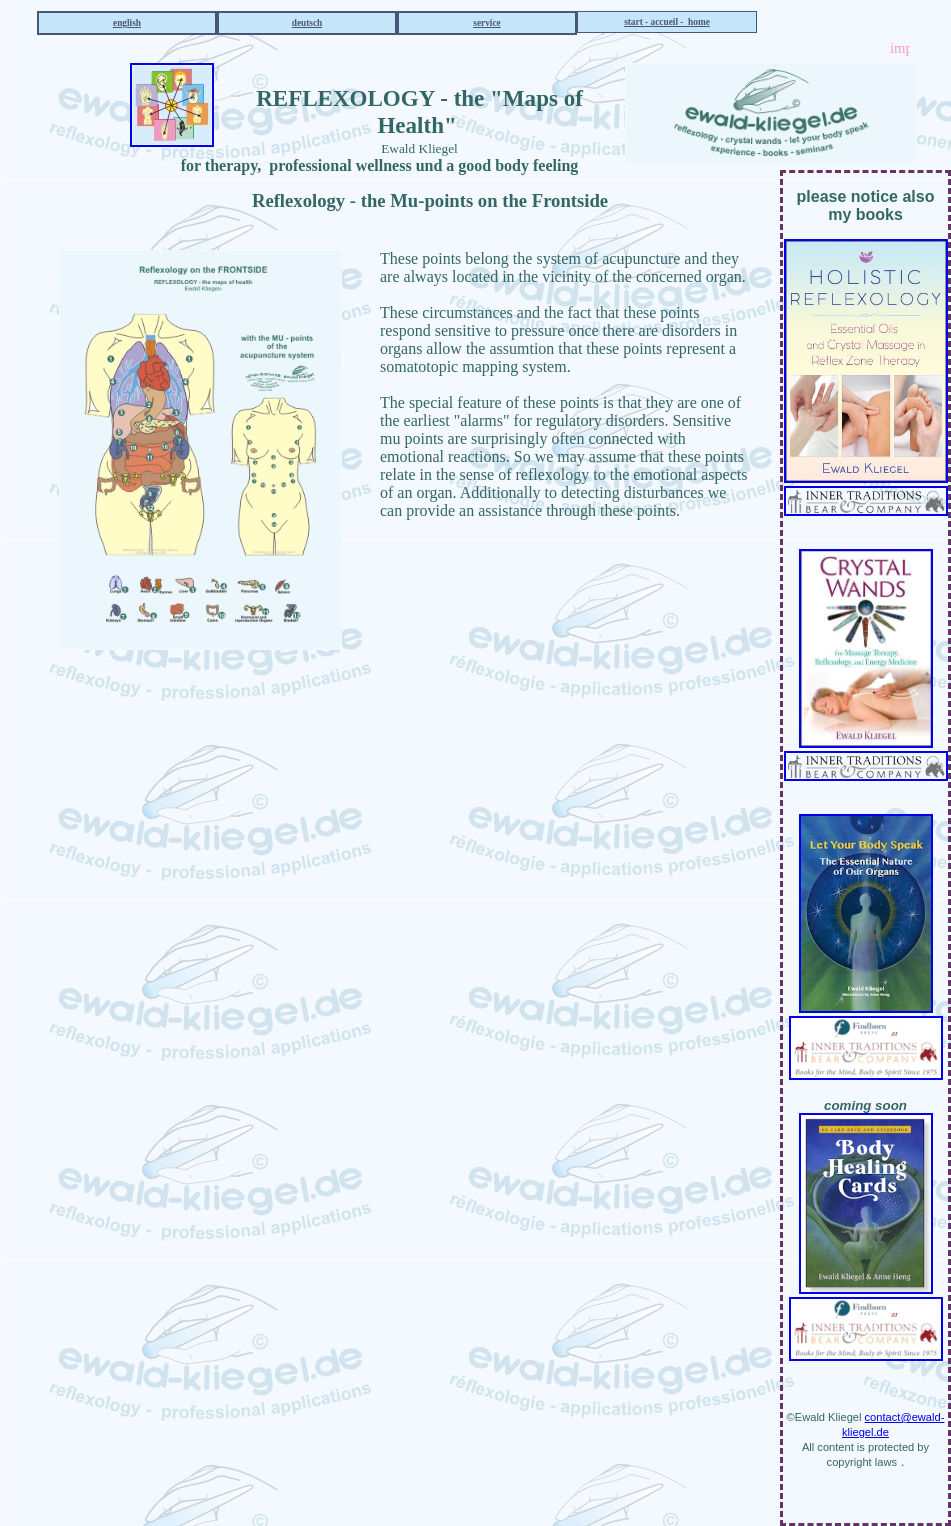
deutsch (307, 23)
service (486, 23)
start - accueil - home (667, 22)
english (127, 23)
